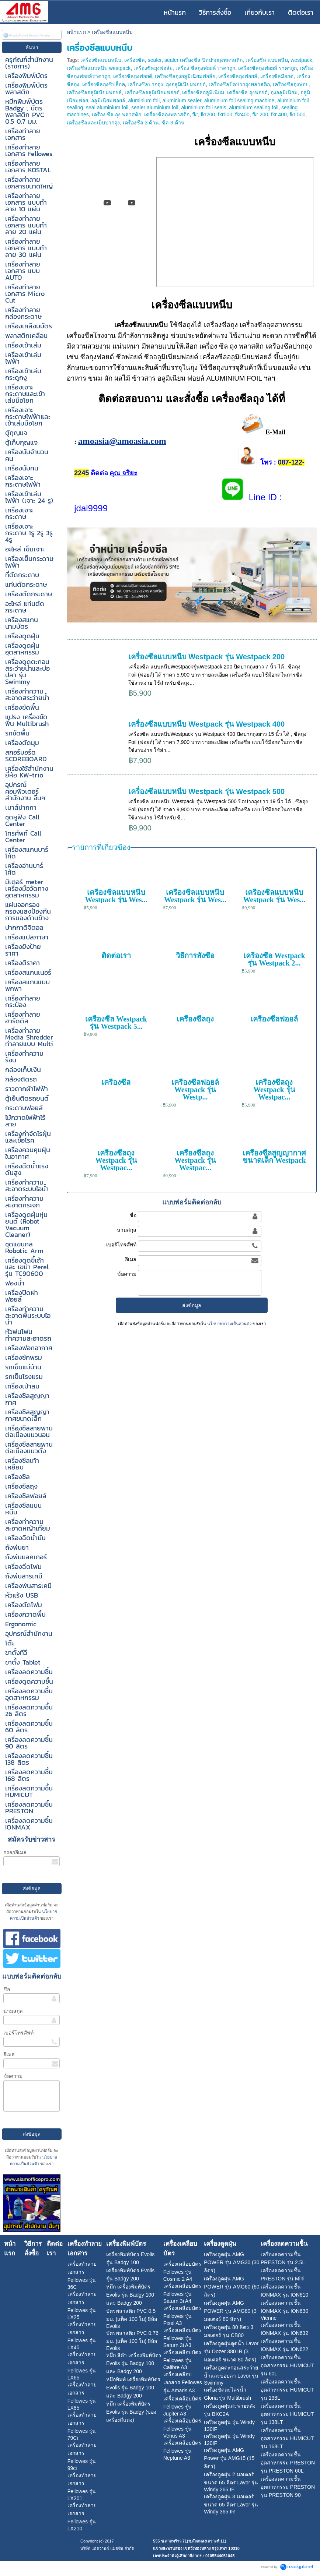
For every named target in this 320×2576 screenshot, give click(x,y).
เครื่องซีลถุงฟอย (291, 84)
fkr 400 (279, 114)
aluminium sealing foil (253, 107)
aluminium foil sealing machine (239, 100)
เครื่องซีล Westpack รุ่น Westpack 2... (274, 959)
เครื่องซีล (134, 60)
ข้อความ (12, 2076)
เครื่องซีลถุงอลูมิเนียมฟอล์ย (185, 76)
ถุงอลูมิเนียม (284, 92)
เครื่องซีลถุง (195, 1019)
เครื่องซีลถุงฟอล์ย (153, 68)
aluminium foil (144, 100)
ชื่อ (6, 1989)
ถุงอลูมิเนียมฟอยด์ (186, 84)
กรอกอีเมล (15, 1852)
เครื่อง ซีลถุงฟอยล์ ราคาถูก (205, 68)
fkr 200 (260, 114)
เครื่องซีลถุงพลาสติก (166, 114)
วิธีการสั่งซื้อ (195, 956)
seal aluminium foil (107, 107)
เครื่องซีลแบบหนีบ (100, 60)
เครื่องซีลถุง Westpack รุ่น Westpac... (274, 1089)
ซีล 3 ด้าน (173, 123)
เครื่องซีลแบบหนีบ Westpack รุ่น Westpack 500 (206, 791)
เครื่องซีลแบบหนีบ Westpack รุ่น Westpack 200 (206, 657)
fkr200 (208, 114)
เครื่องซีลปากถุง (145, 84)
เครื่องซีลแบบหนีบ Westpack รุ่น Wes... (116, 896)
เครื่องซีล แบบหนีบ (267, 60)
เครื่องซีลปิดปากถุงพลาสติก (239, 84)
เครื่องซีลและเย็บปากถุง (93, 123)
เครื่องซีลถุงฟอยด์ (132, 76)
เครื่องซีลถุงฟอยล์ (237, 76)
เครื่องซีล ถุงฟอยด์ (247, 92)
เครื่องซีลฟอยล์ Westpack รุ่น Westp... (195, 1089)
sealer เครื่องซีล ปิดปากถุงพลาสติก (203, 60)
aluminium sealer (182, 100)
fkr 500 (298, 114)
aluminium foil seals (203, 107)
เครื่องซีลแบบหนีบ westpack (99, 68)
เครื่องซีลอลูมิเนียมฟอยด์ (152, 92)
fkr (195, 114)
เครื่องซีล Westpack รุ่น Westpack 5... (116, 1022)
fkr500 (225, 114)
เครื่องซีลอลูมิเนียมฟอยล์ (94, 92)
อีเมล (9, 2054)
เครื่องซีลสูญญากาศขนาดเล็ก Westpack (274, 1156)
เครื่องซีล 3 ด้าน (141, 123)
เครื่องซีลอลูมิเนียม (203, 92)
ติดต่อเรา (116, 956)
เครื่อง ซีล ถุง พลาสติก (117, 114)
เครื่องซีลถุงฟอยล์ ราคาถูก (267, 68)
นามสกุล (13, 2011)
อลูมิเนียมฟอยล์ (108, 100)
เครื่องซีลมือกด (276, 76)
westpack (301, 60)
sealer (154, 60)
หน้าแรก (76, 32)
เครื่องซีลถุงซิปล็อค (103, 84)
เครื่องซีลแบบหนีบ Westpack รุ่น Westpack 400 (206, 724)
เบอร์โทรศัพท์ (18, 2033)
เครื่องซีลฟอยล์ (274, 1019)
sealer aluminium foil (154, 107)
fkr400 (242, 114)
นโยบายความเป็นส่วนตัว (229, 1323)
